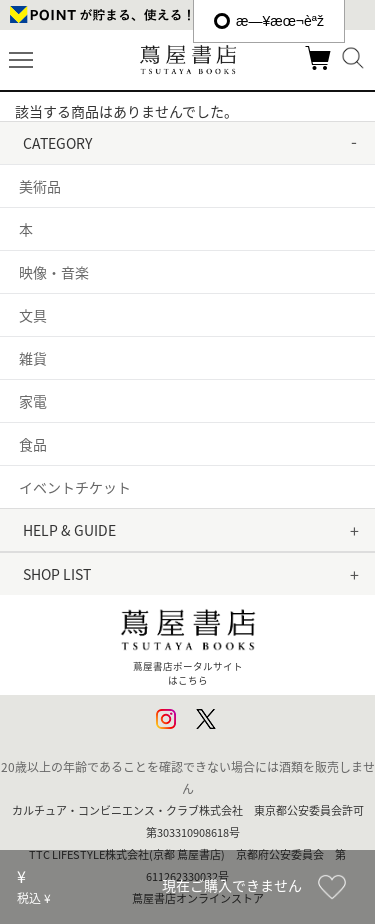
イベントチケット (75, 487)
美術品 (40, 186)
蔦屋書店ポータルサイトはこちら (188, 643)
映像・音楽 (54, 272)
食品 (33, 444)
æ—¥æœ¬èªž (269, 21)
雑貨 (33, 358)
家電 (33, 401)
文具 (33, 315)
